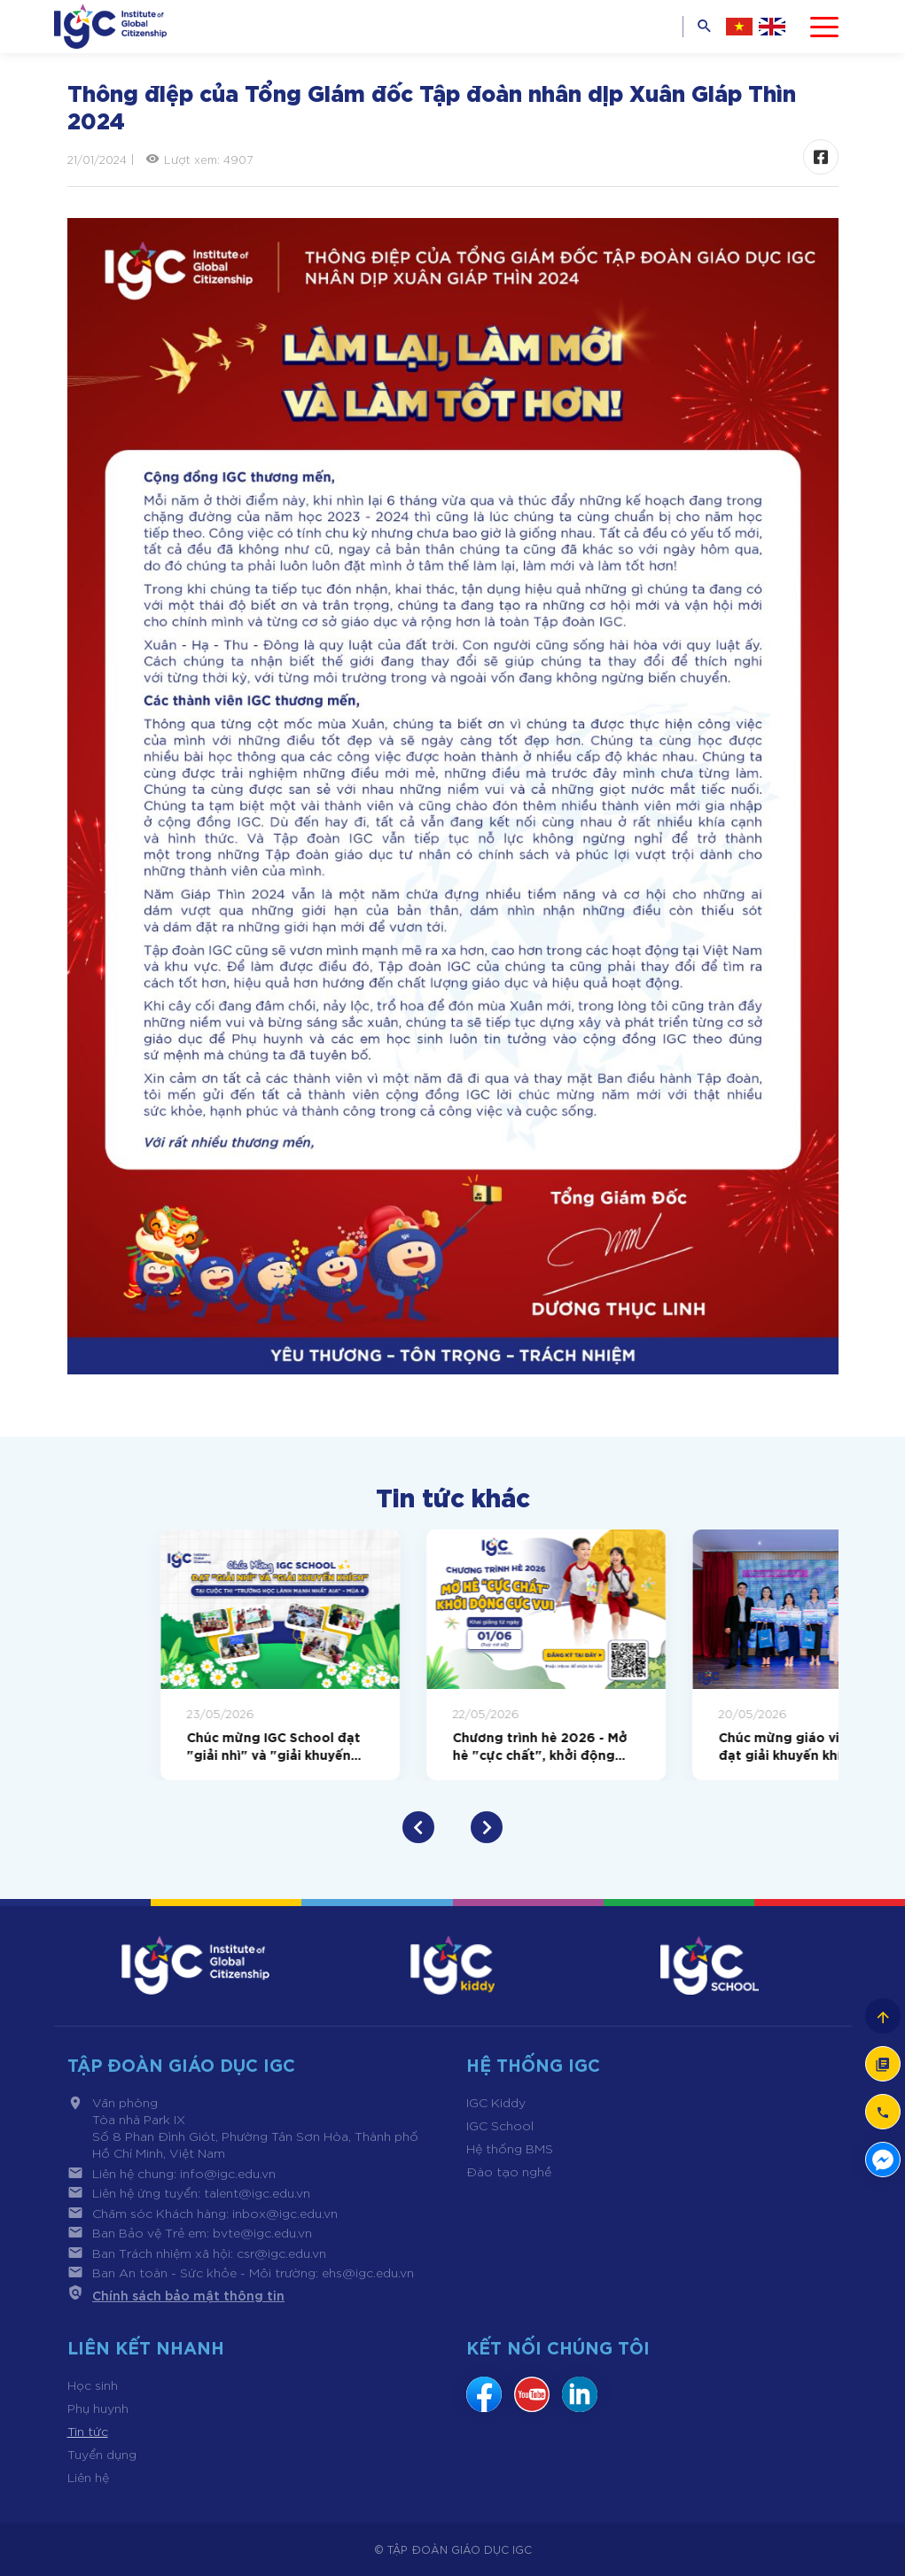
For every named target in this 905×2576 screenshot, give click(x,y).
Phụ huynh (98, 2408)
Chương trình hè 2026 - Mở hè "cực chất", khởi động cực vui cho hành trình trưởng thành (713, 1745)
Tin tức (87, 2431)
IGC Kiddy (496, 2102)
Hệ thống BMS (509, 2148)
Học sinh (92, 2385)
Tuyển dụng (102, 2454)
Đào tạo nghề (508, 2171)
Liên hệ (88, 2477)
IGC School (500, 2125)
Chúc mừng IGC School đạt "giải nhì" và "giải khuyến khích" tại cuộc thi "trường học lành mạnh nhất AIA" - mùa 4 (447, 1745)
